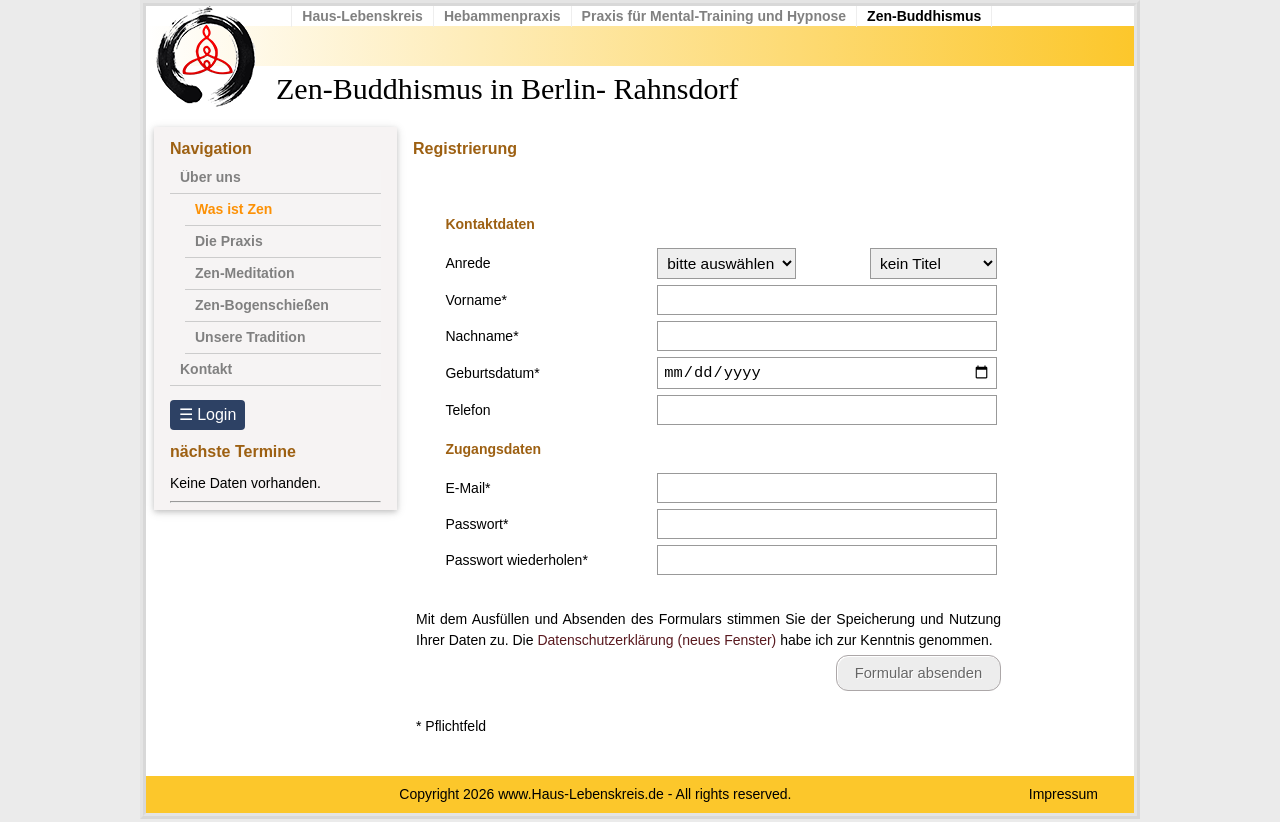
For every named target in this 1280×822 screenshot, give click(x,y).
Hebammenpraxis (507, 16)
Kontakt (206, 369)
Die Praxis (229, 241)
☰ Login (208, 414)
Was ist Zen (233, 209)
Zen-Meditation (245, 273)
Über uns (210, 177)
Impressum (1063, 797)
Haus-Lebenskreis (367, 16)
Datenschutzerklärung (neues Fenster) (656, 643)
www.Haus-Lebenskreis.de (581, 797)
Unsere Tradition (250, 337)
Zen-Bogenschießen (262, 305)
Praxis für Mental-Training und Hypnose (718, 16)
